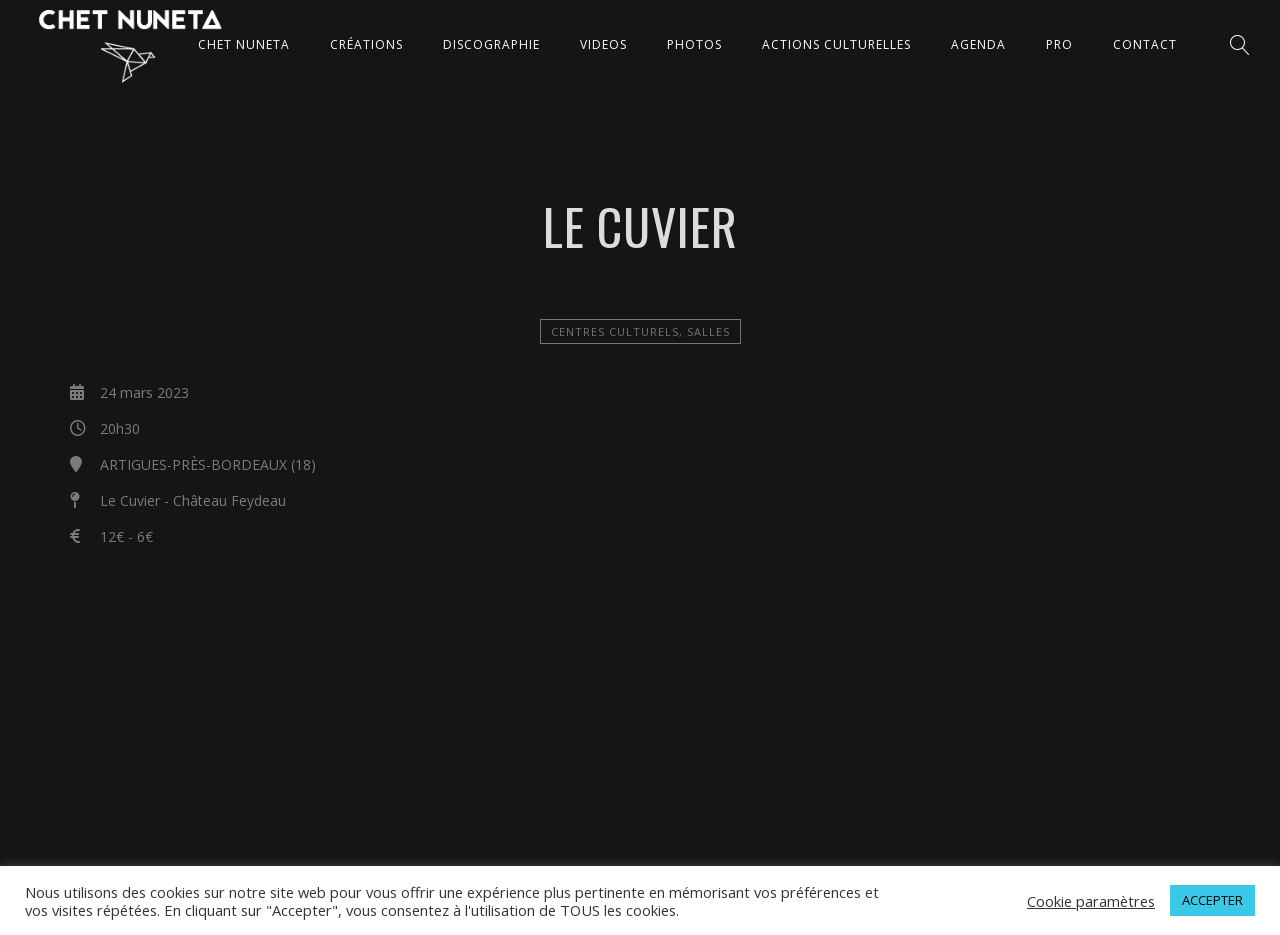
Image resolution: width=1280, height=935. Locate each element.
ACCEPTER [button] (1212, 900)
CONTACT (1145, 44)
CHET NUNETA (244, 44)
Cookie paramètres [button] (1091, 901)
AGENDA (978, 44)
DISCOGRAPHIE (491, 44)
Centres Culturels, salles (640, 331)
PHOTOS (694, 44)
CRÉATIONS (366, 44)
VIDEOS (603, 44)
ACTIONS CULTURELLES (836, 44)
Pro (1059, 44)
